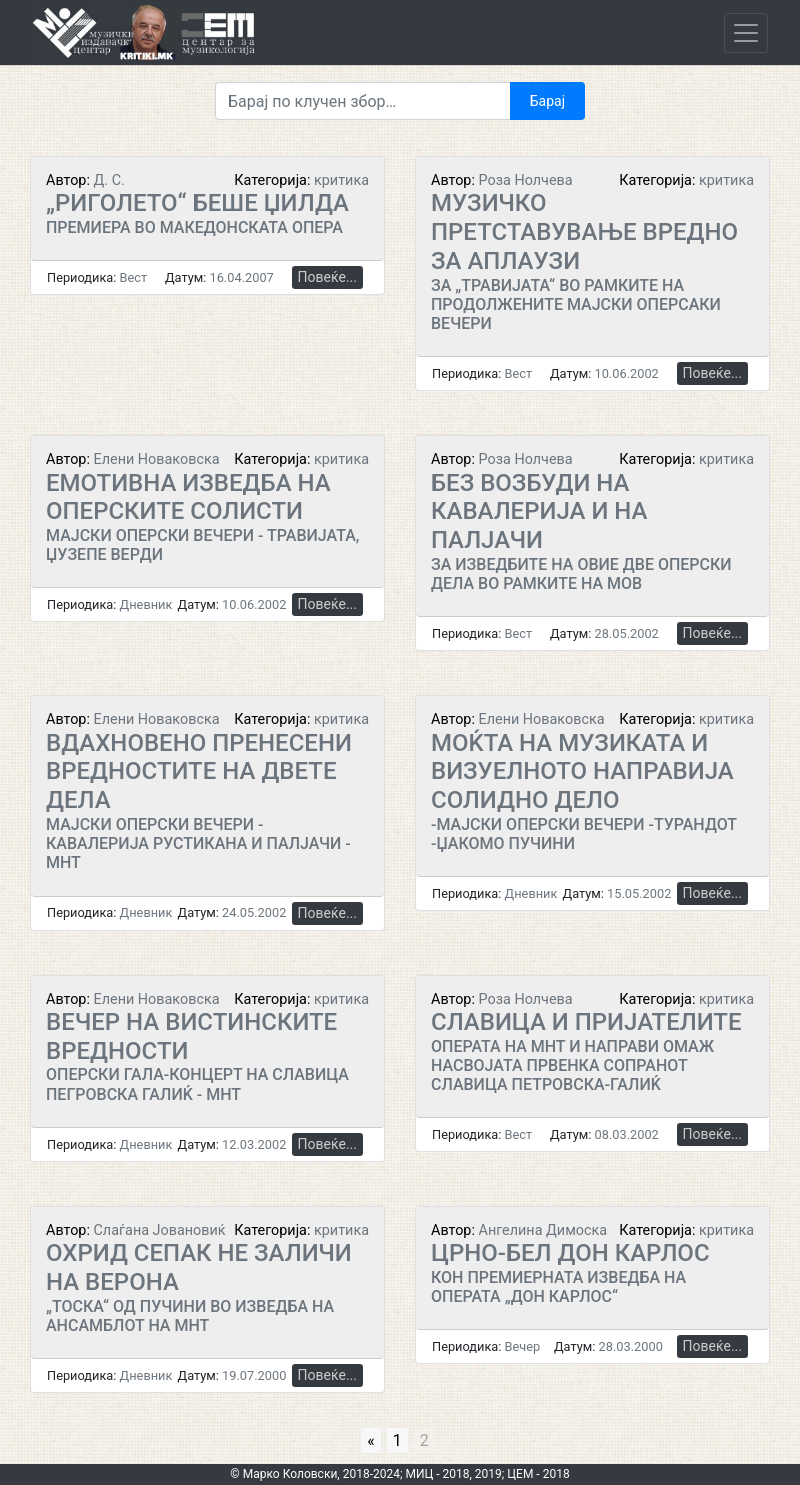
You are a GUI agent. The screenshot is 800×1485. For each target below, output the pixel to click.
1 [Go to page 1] (397, 1440)
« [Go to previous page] (371, 1440)
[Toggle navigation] (746, 33)
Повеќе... (327, 277)
